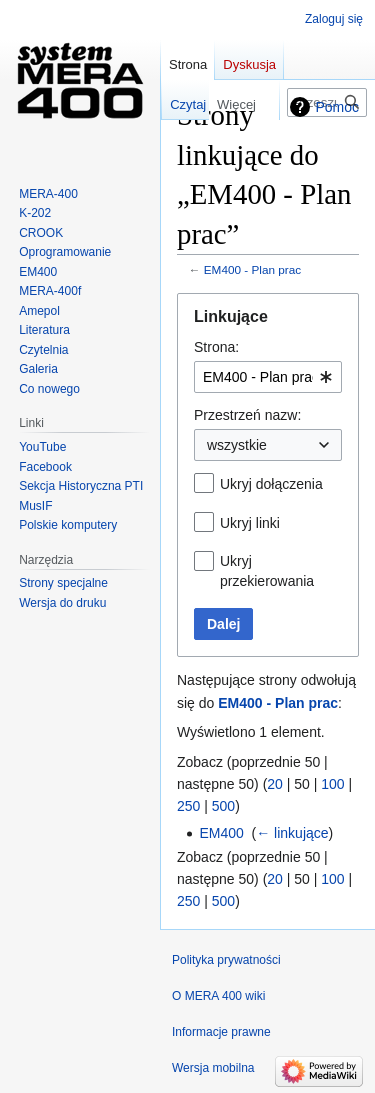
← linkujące (292, 833)
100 (332, 784)
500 (223, 806)
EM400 (221, 833)
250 (188, 806)
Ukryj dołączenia (271, 484)
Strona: (216, 347)
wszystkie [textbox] (237, 445)
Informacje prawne (221, 1032)
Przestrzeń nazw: (247, 415)
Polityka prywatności (226, 960)
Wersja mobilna (213, 1068)
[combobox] (268, 377)
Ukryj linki (250, 523)
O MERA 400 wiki (218, 996)
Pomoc (337, 107)
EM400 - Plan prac (252, 269)
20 (275, 784)
